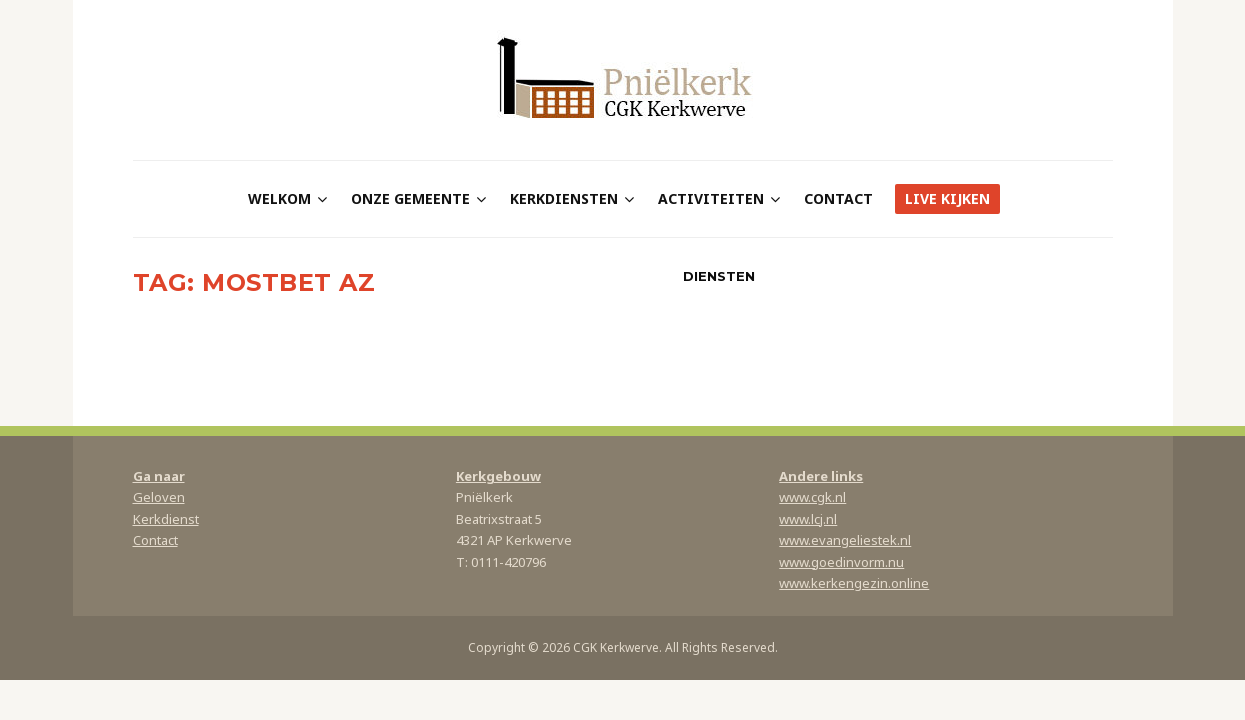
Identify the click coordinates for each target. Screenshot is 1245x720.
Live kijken (947, 198)
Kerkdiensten (564, 198)
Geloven (159, 497)
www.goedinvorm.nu (841, 562)
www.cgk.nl (812, 497)
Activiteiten (711, 198)
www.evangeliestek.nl (845, 540)
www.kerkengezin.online (854, 583)
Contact (838, 198)
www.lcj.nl (808, 519)
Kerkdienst (166, 519)
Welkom (279, 198)
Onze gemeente (410, 198)
